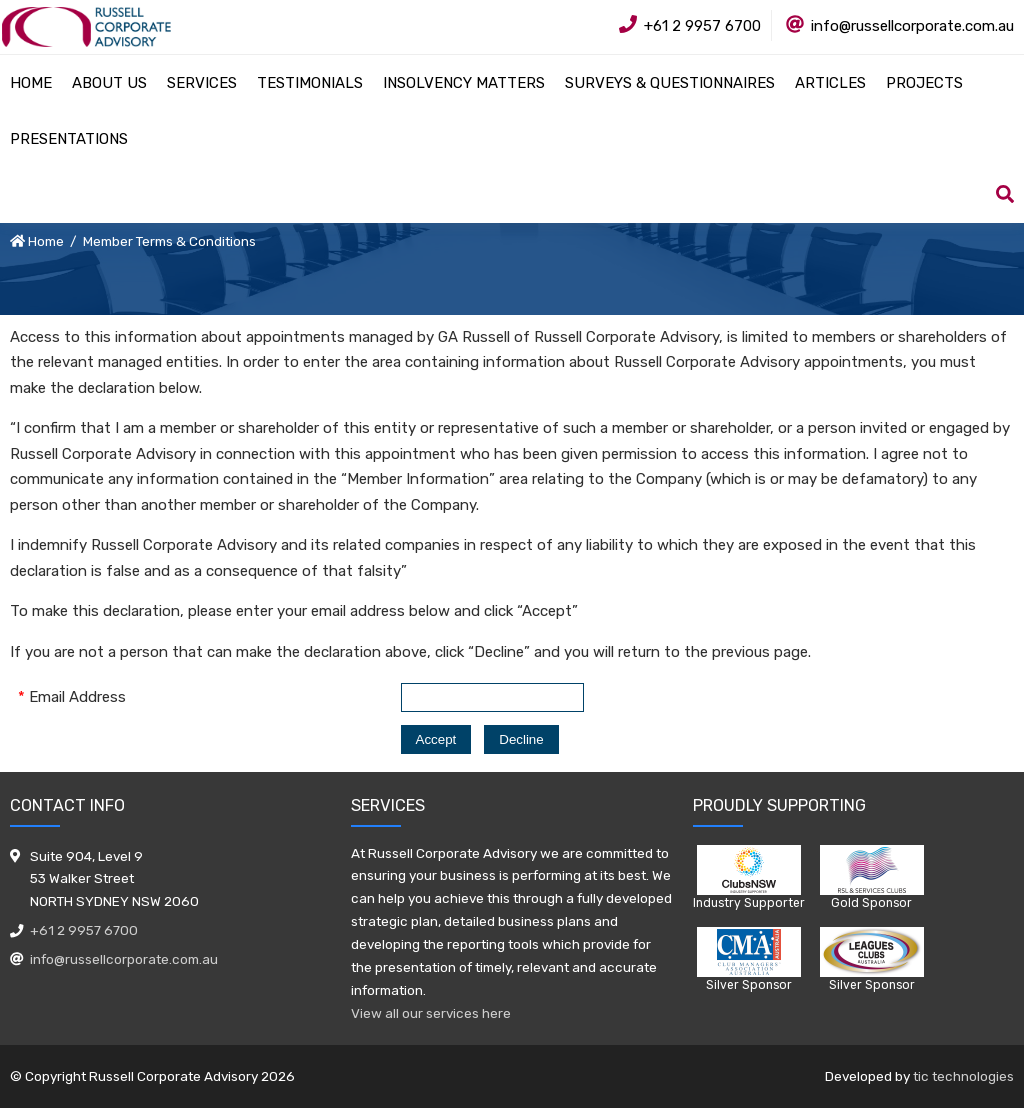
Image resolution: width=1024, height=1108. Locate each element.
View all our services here (431, 1013)
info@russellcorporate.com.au (124, 959)
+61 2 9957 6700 (84, 930)
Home (46, 241)
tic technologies (963, 1076)
